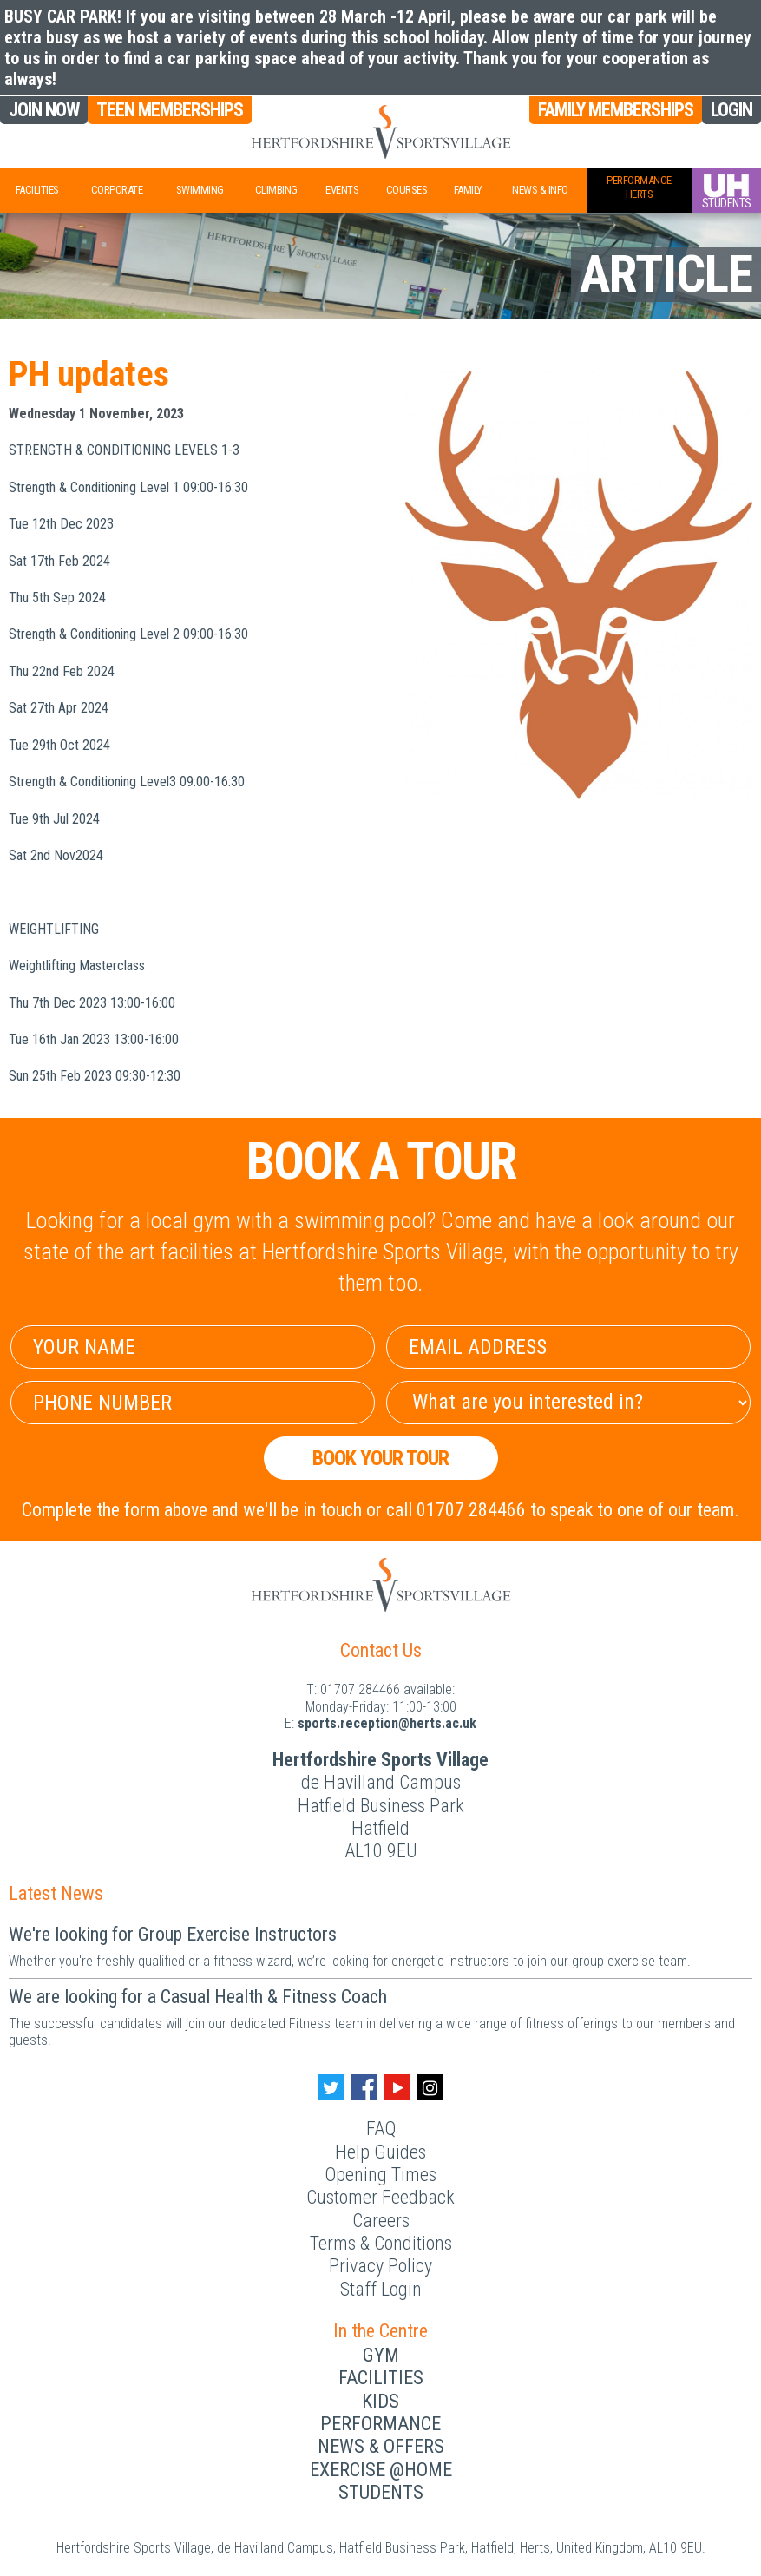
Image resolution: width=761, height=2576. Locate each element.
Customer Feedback (380, 2197)
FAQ (381, 2128)
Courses (407, 189)
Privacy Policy (380, 2266)
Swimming (200, 189)
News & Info (540, 189)
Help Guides (380, 2152)
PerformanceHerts (639, 187)
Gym (381, 2355)
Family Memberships (615, 110)
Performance (380, 2424)
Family (468, 189)
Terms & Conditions (381, 2243)
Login (731, 110)
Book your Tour (380, 1458)
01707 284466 (360, 1689)
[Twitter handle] (331, 2087)
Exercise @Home (381, 2470)
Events (341, 189)
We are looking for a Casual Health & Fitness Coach (198, 1997)
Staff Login (381, 2289)
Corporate (117, 189)
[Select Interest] (568, 1402)
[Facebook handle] (364, 2087)
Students (380, 2492)
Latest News (56, 1893)
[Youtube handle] (397, 2087)
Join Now (44, 110)
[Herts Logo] (380, 132)
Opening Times (380, 2174)
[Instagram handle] (430, 2087)
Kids (380, 2401)
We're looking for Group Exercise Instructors (173, 1934)
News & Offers (381, 2446)
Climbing (276, 189)
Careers (381, 2220)
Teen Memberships (169, 110)
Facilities (37, 189)
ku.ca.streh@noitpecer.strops (387, 1723)
